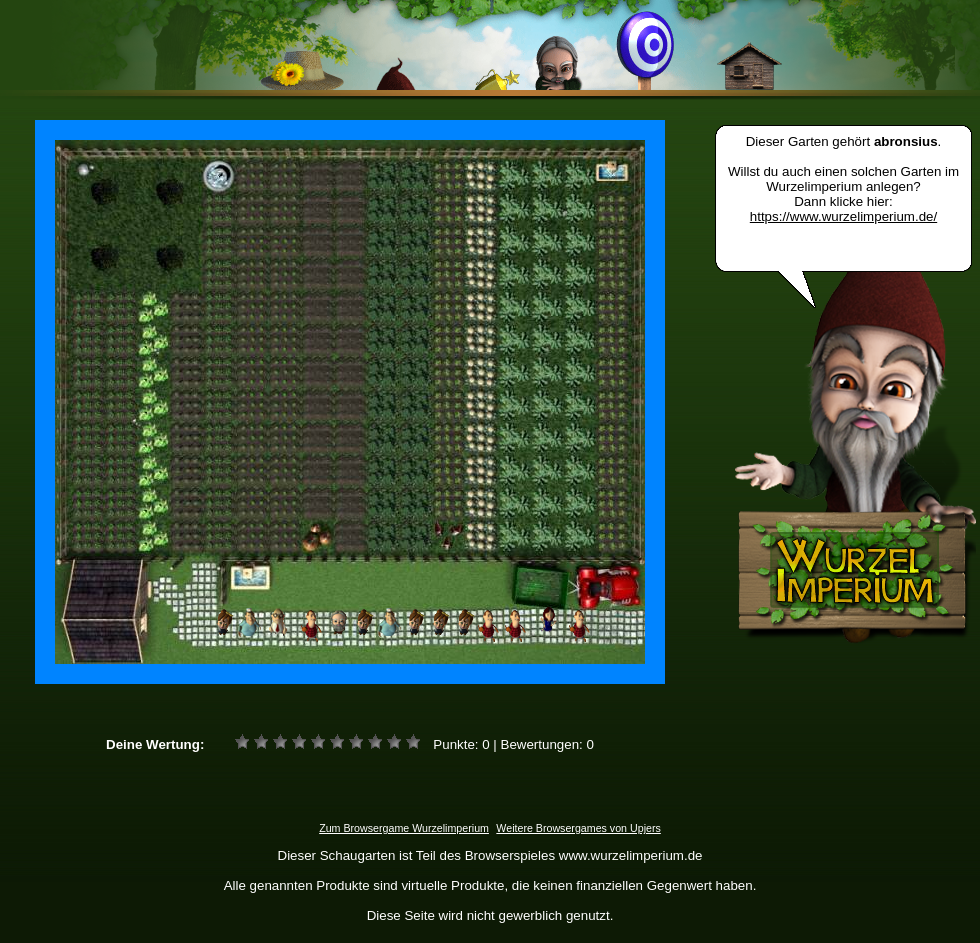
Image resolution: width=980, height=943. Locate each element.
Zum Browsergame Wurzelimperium (404, 828)
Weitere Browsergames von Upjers (578, 828)
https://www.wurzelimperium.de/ (843, 216)
